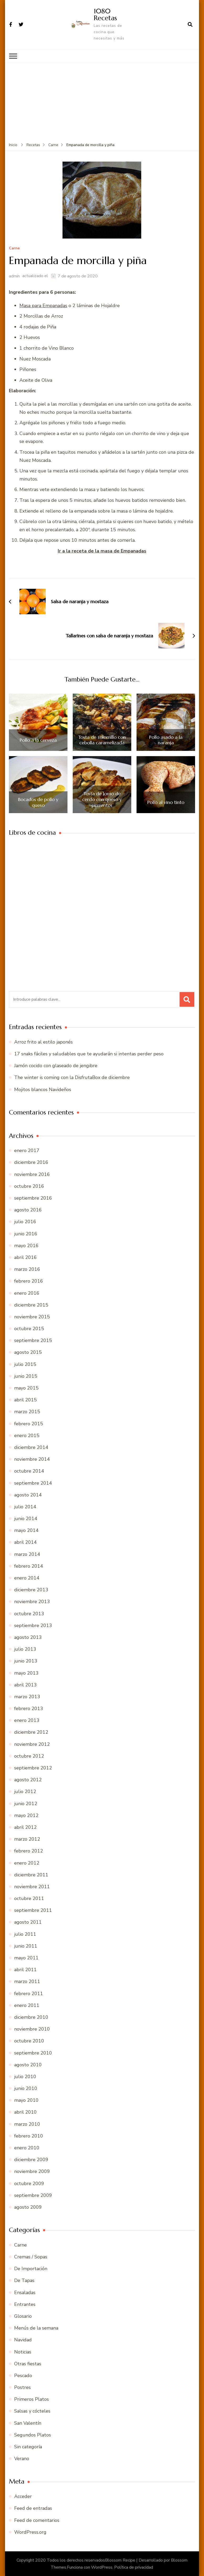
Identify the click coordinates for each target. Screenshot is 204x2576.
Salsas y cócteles (32, 2411)
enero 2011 (26, 2005)
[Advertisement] (102, 102)
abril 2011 (25, 1969)
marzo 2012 (27, 1839)
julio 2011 (25, 1934)
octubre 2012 (29, 1756)
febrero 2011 (28, 1993)
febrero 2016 (28, 1281)
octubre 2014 (29, 1471)
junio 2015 (25, 1376)
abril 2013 (25, 1684)
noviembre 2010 (32, 2029)
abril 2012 (25, 1827)
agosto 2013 (28, 1637)
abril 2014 (25, 1542)
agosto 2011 (28, 1922)
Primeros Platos (31, 2399)
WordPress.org (30, 2532)
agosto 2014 (28, 1494)
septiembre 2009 (33, 2195)
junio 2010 (25, 2088)
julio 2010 (25, 2076)
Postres (22, 2387)
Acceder (23, 2496)
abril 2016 (25, 1257)
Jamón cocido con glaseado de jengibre (55, 1065)
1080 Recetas (105, 14)
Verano (21, 2458)
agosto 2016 (28, 1209)
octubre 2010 (29, 2040)
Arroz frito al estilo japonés (43, 1042)
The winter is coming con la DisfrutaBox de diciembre (72, 1077)
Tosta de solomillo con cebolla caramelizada (102, 739)
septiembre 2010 (33, 2053)
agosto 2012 (28, 1779)
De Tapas (24, 2280)
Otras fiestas (27, 2363)
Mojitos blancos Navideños (42, 1089)
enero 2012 (26, 1863)
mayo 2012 (26, 1815)
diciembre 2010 (31, 2017)
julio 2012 (25, 1791)
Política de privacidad (133, 2567)
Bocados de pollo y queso (38, 802)
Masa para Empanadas (43, 305)
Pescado (23, 2375)
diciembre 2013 (31, 1589)
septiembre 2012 (33, 1767)
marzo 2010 (27, 2124)
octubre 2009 (29, 2183)
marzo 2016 (27, 1269)
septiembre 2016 (33, 1198)
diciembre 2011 (31, 1874)
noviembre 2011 (32, 1886)
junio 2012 (25, 1803)
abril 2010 (25, 2112)
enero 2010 (26, 2147)
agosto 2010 (28, 2064)
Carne (14, 248)
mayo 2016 (26, 1245)
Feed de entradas (33, 2508)
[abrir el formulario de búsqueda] (190, 24)
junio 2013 (25, 1661)
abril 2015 (25, 1399)
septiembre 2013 (33, 1625)
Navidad (23, 2340)
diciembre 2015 (31, 1305)
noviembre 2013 (32, 1601)
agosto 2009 (28, 2207)
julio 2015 (25, 1364)
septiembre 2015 (33, 1340)
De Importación (30, 2268)
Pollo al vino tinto (165, 802)
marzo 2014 (27, 1554)
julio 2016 (25, 1222)
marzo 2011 (27, 1981)
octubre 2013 (29, 1613)
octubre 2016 (29, 1186)
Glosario (23, 2316)
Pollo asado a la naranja (165, 739)
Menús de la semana (36, 2328)
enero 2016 (26, 1293)
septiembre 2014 (33, 1483)
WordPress (101, 2567)
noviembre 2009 (32, 2171)
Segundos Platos (32, 2435)
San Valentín (27, 2423)
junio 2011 (25, 1946)
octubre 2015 (29, 1328)
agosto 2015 (28, 1352)
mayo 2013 (26, 1673)
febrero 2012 (28, 1850)
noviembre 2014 (32, 1459)
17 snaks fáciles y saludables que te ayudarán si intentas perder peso (89, 1053)
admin (14, 276)
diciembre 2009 (31, 2159)
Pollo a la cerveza (38, 740)
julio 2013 (25, 1649)
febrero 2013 (28, 1708)
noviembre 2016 (32, 1174)
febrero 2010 (28, 2136)
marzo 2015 (27, 1411)
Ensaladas (24, 2292)
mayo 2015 (26, 1388)
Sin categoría (28, 2446)
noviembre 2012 (32, 1744)
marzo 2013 (27, 1696)
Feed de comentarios (36, 2520)
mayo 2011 (26, 1957)
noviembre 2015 (32, 1316)
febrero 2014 (28, 1566)
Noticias (22, 2351)
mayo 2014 (26, 1530)
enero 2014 (26, 1577)
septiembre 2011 (33, 1910)
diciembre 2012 (31, 1732)
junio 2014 (25, 1518)
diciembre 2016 (31, 1162)
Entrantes (24, 2304)
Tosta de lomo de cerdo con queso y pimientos (102, 799)
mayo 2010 (26, 2100)
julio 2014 (25, 1506)
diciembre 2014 (31, 1447)
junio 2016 (25, 1233)
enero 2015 (26, 1435)
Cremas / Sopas (30, 2256)
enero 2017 (26, 1150)
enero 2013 (26, 1720)
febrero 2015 (28, 1423)
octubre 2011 (29, 1898)
